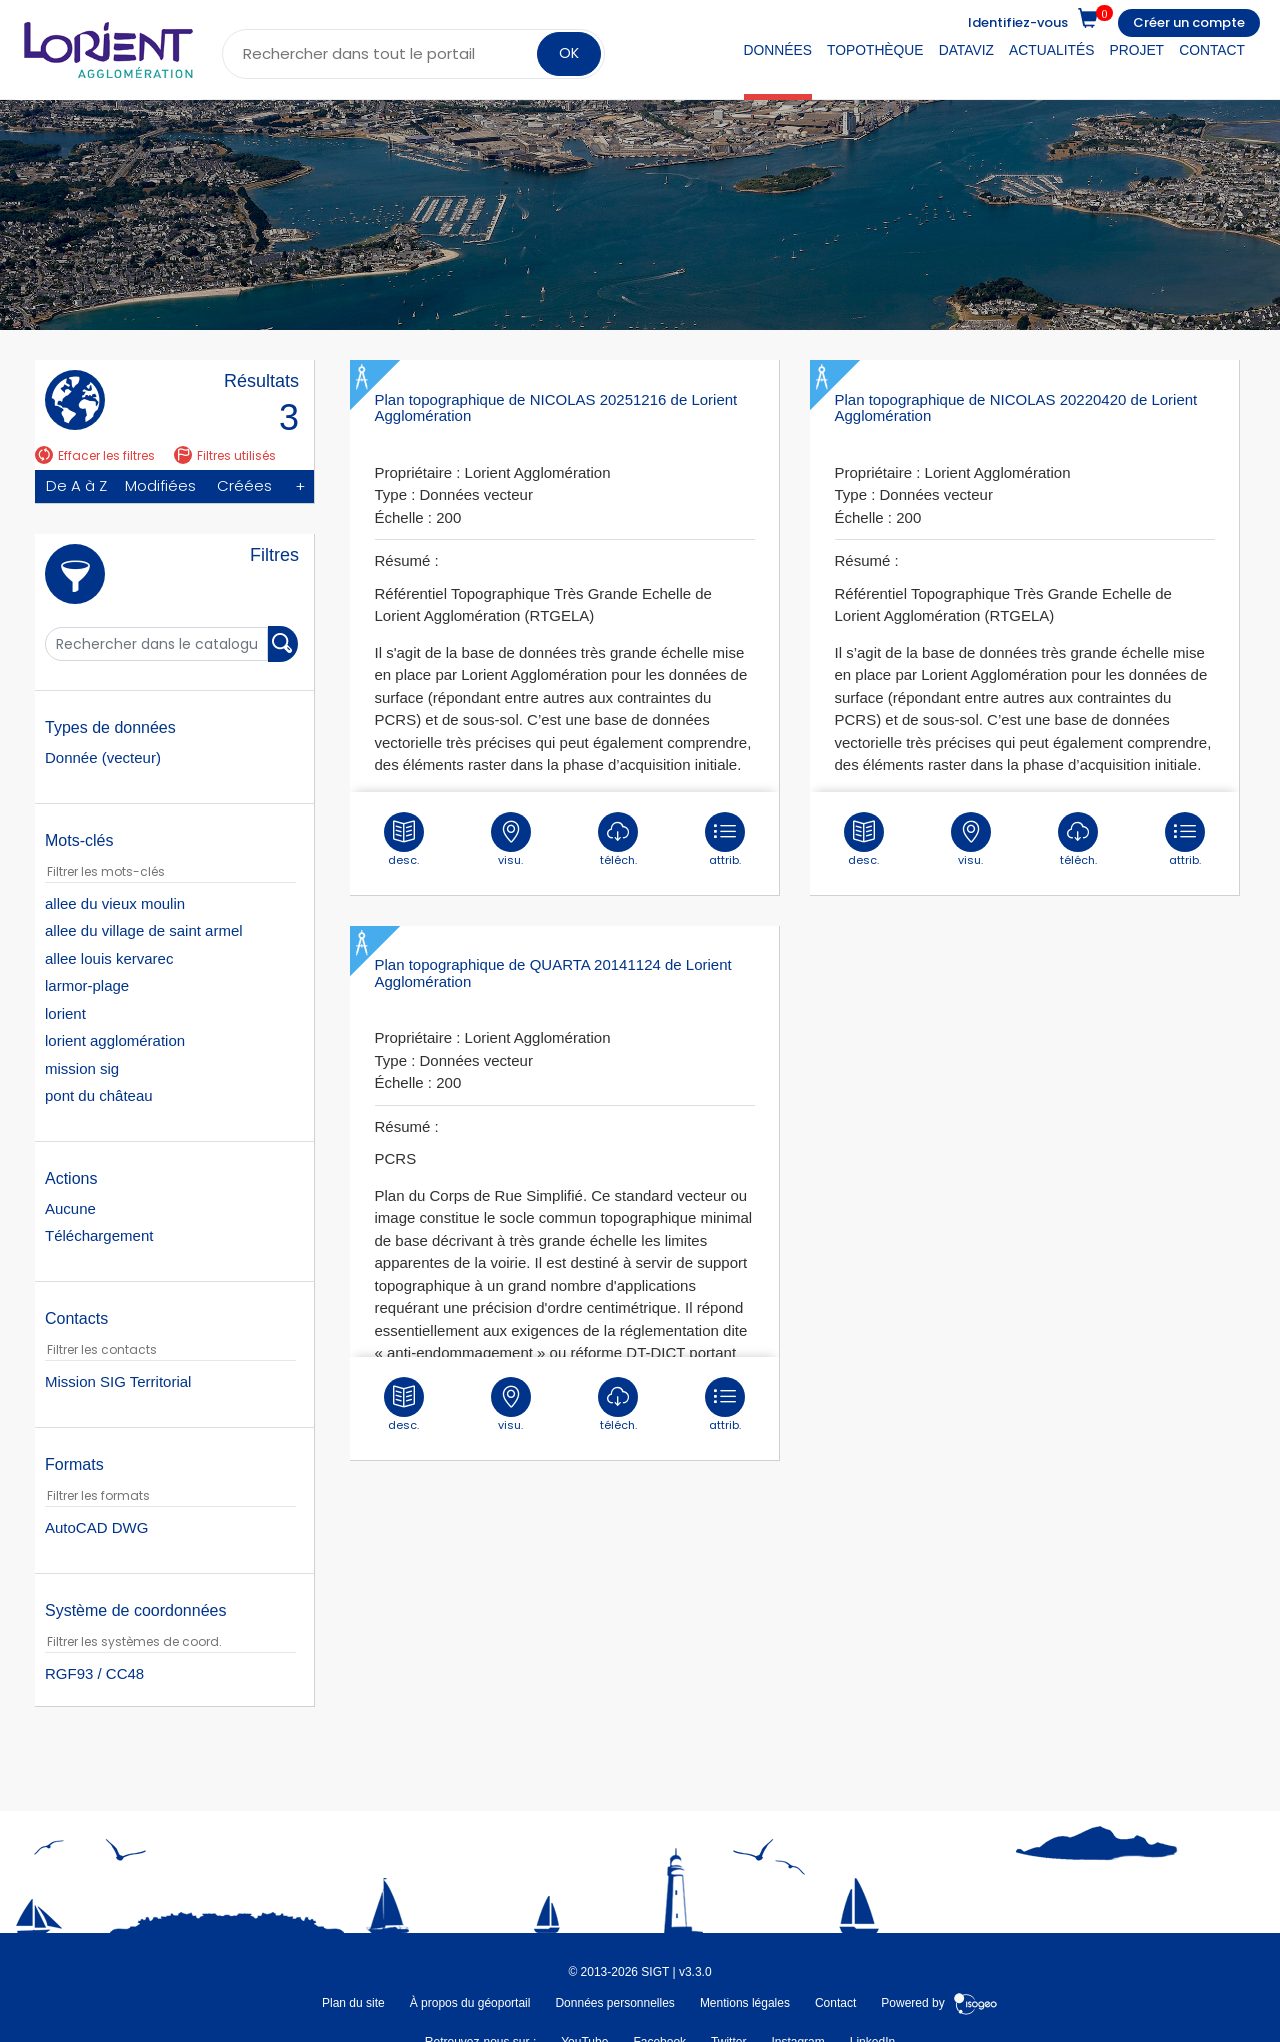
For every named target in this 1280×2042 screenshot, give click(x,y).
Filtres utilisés (225, 455)
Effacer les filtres (95, 455)
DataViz (966, 50)
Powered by (939, 2002)
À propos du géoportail (470, 2002)
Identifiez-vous (1018, 22)
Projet (1137, 50)
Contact (1212, 50)
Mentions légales (745, 2002)
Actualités (1051, 50)
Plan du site (353, 2002)
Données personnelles (614, 2002)
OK (569, 53)
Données (778, 50)
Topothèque (875, 50)
